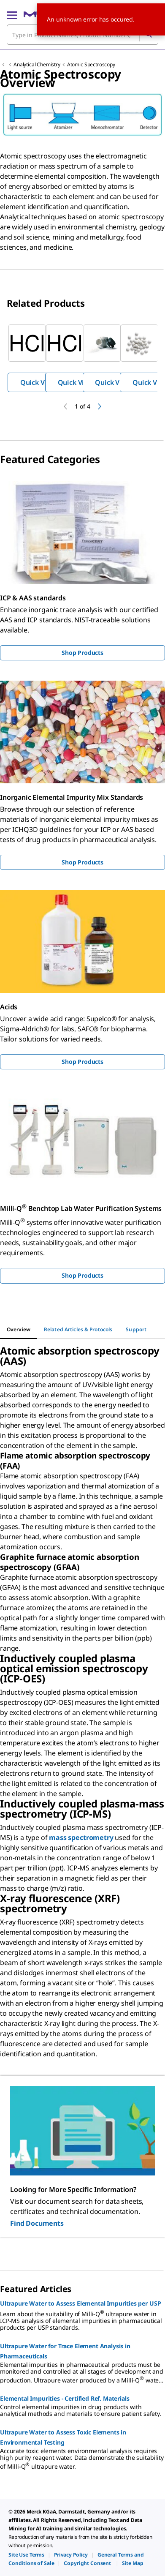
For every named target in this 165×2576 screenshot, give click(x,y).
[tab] (18, 1329)
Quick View (38, 382)
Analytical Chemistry (37, 64)
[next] (100, 406)
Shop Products (82, 653)
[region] (82, 358)
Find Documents (37, 2223)
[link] (26, 2554)
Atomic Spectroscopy (91, 64)
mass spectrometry (81, 1837)
